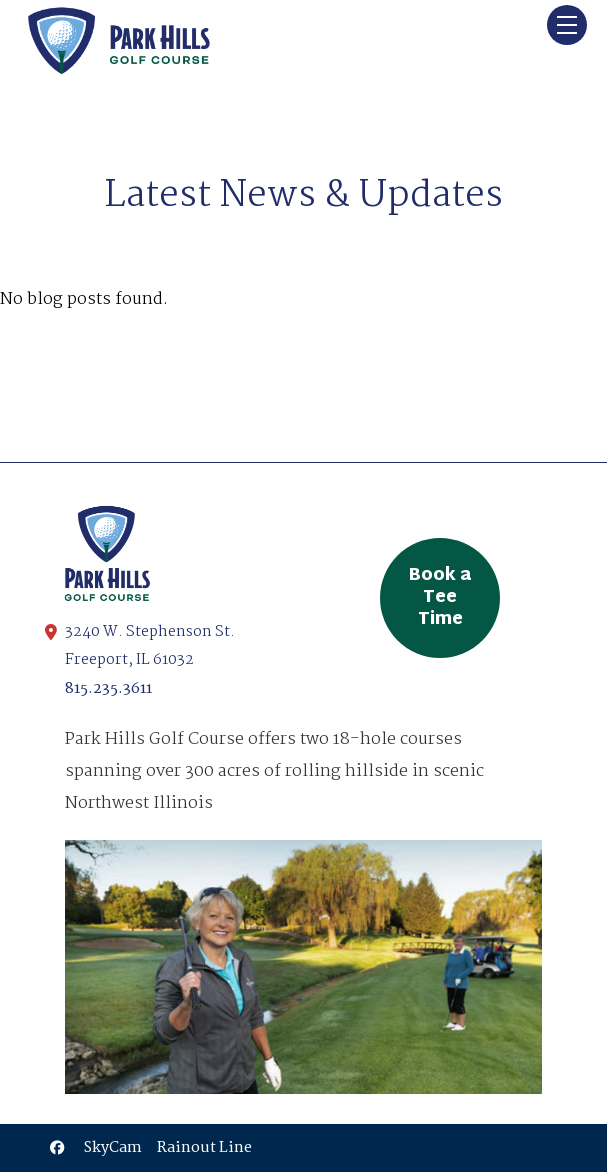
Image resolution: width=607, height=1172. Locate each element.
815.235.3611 (108, 689)
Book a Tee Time (440, 598)
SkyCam (113, 1148)
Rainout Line (204, 1148)
